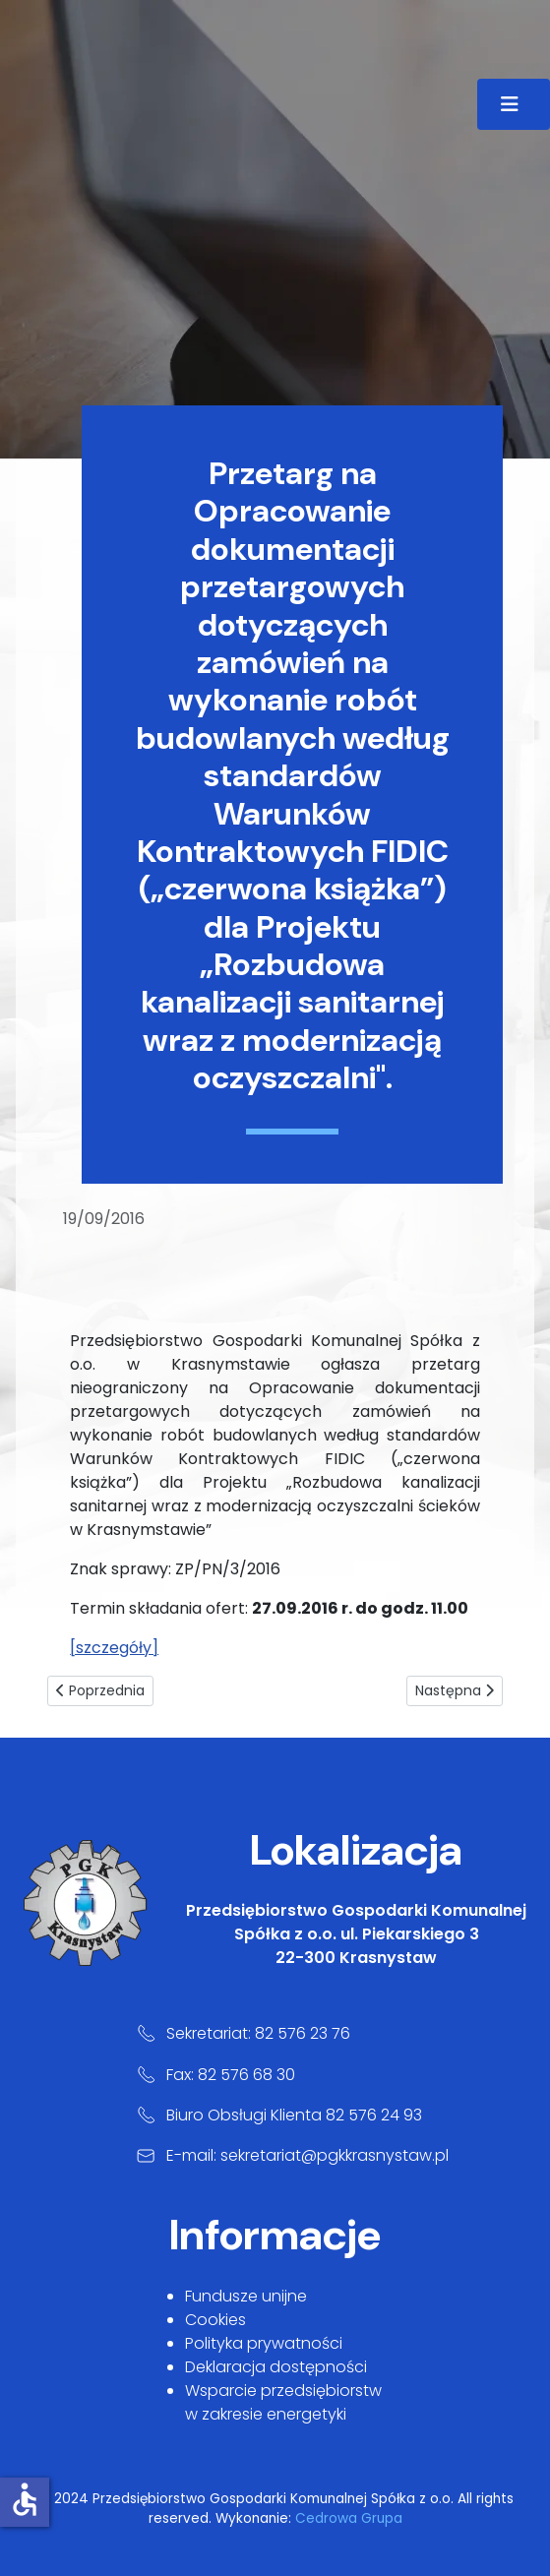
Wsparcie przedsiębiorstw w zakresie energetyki (283, 2402)
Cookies (215, 2319)
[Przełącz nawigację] (513, 104)
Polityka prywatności (263, 2343)
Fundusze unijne (246, 2296)
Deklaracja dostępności (276, 2367)
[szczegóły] (114, 1647)
